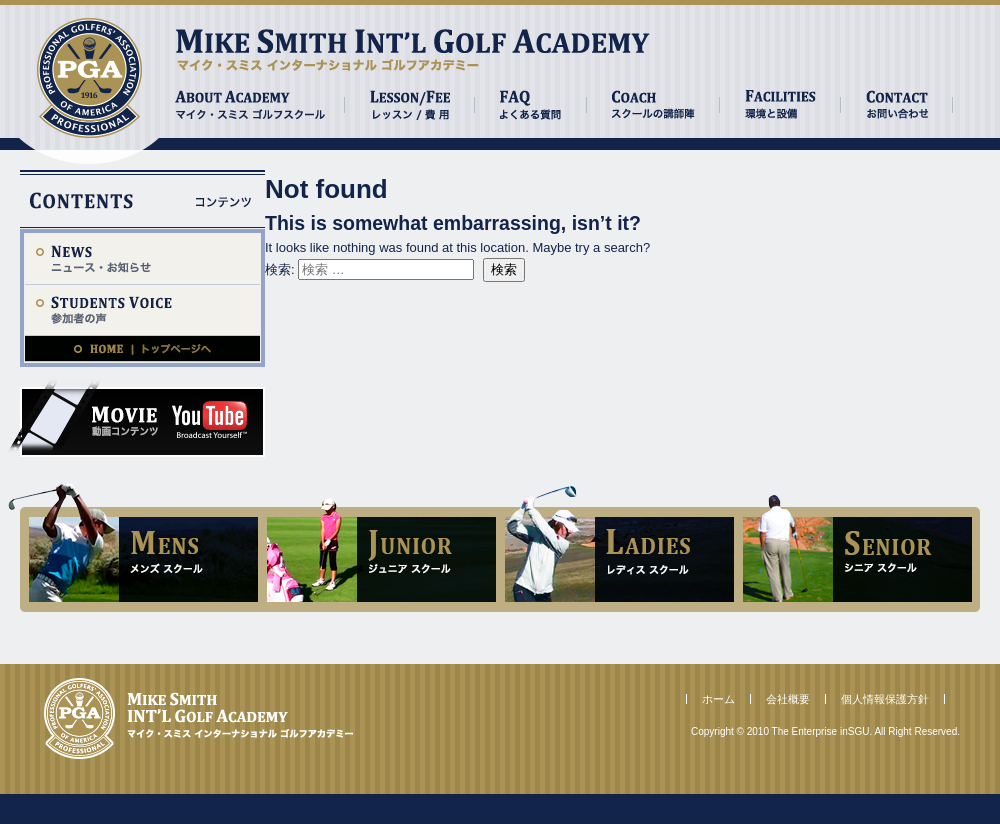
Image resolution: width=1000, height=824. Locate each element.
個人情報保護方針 (885, 699)
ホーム (718, 699)
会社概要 (788, 699)
